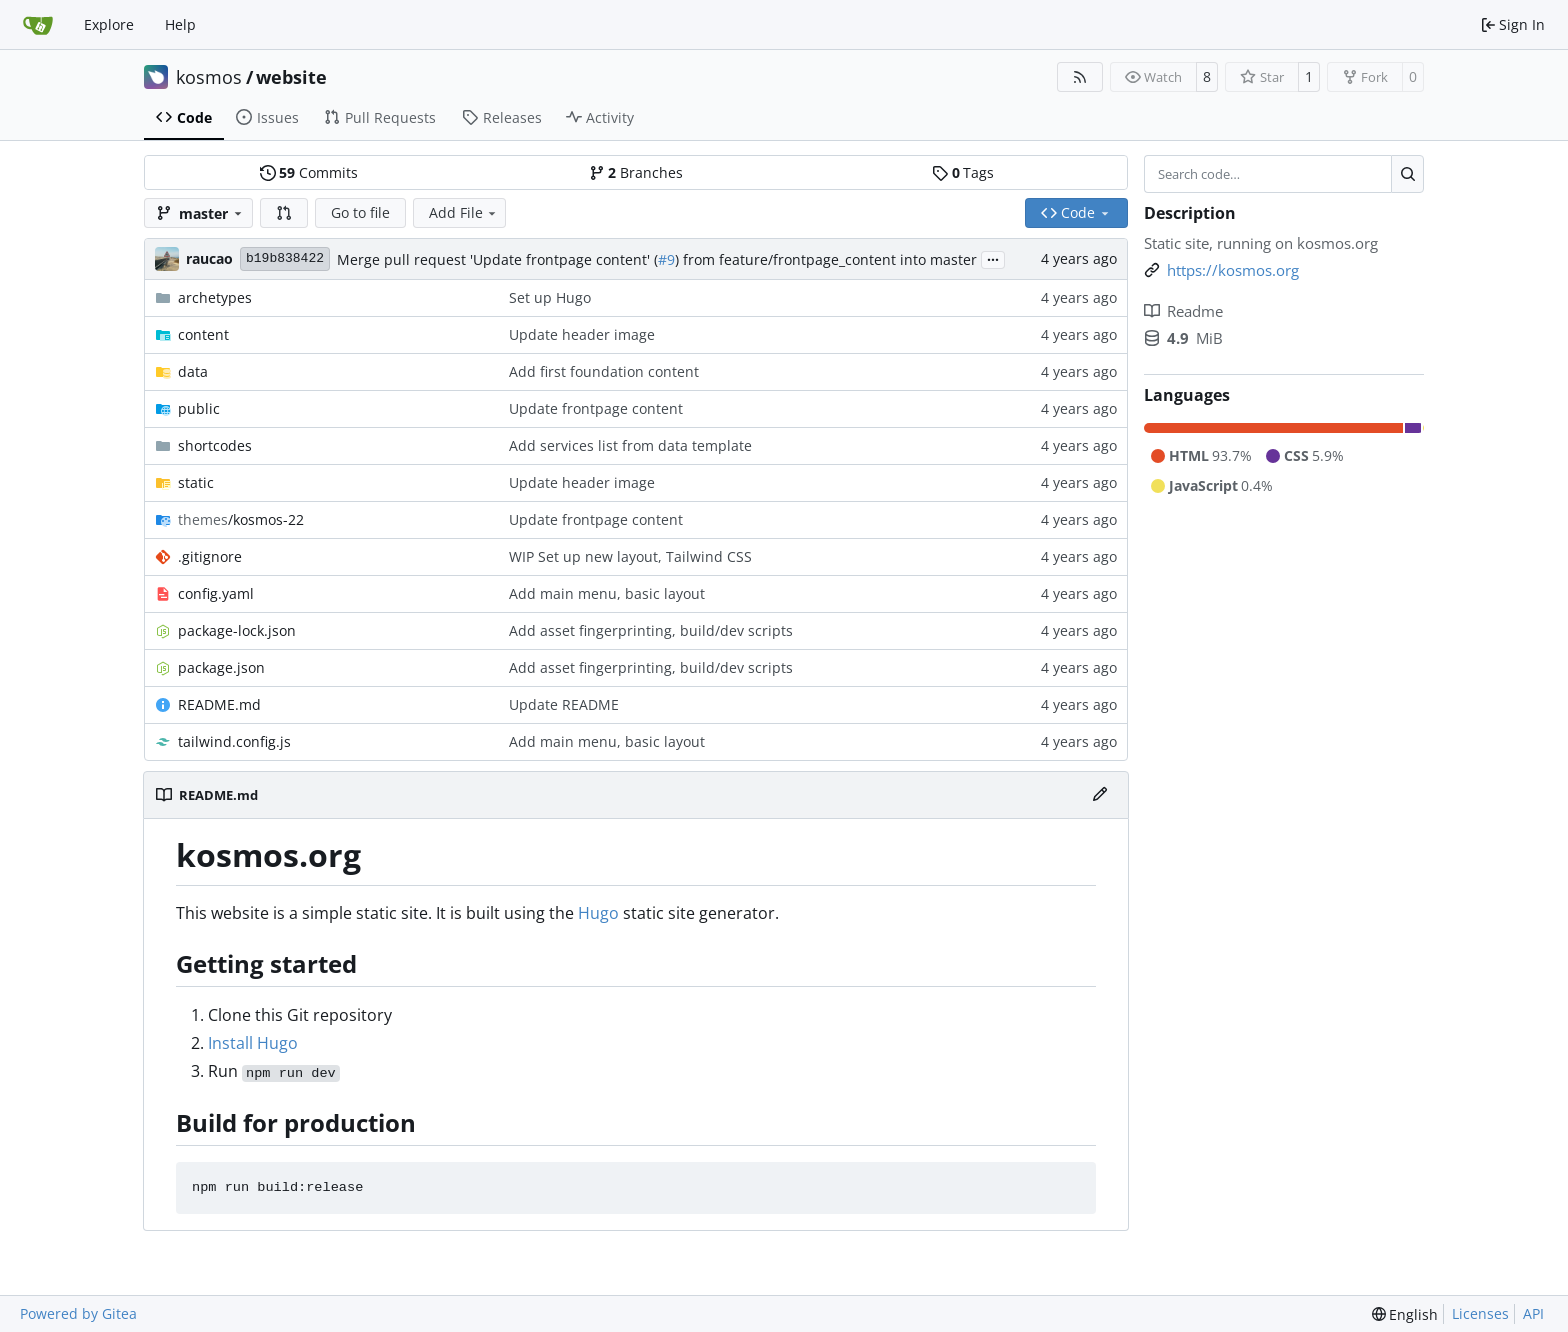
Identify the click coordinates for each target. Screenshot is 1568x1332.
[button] (284, 213)
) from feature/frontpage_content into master (826, 259)
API (1533, 1313)
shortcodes (215, 445)
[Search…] (1407, 174)
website (291, 77)
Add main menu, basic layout (607, 593)
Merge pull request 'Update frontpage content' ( (497, 259)
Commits (309, 172)
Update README (564, 704)
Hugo (598, 913)
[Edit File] (1100, 795)
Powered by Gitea (78, 1313)
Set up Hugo (550, 297)
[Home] (38, 25)
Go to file (360, 212)
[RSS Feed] (1080, 77)
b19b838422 (285, 258)
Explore (109, 24)
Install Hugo (253, 1043)
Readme (1183, 311)
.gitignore (210, 556)
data (193, 371)
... (993, 258)
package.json (221, 667)
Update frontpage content (596, 408)
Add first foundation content (604, 371)
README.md (219, 704)
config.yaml (216, 593)
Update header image (582, 334)
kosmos (209, 77)
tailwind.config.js (234, 741)
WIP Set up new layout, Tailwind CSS (630, 556)
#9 (666, 259)
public (199, 408)
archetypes (215, 297)
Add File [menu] (464, 212)
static (196, 482)
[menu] (1405, 1314)
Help (180, 24)
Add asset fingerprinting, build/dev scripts (651, 630)
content (203, 334)
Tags (963, 172)
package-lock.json (237, 630)
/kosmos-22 (241, 519)
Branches (636, 172)
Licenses (1480, 1313)
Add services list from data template (630, 445)
